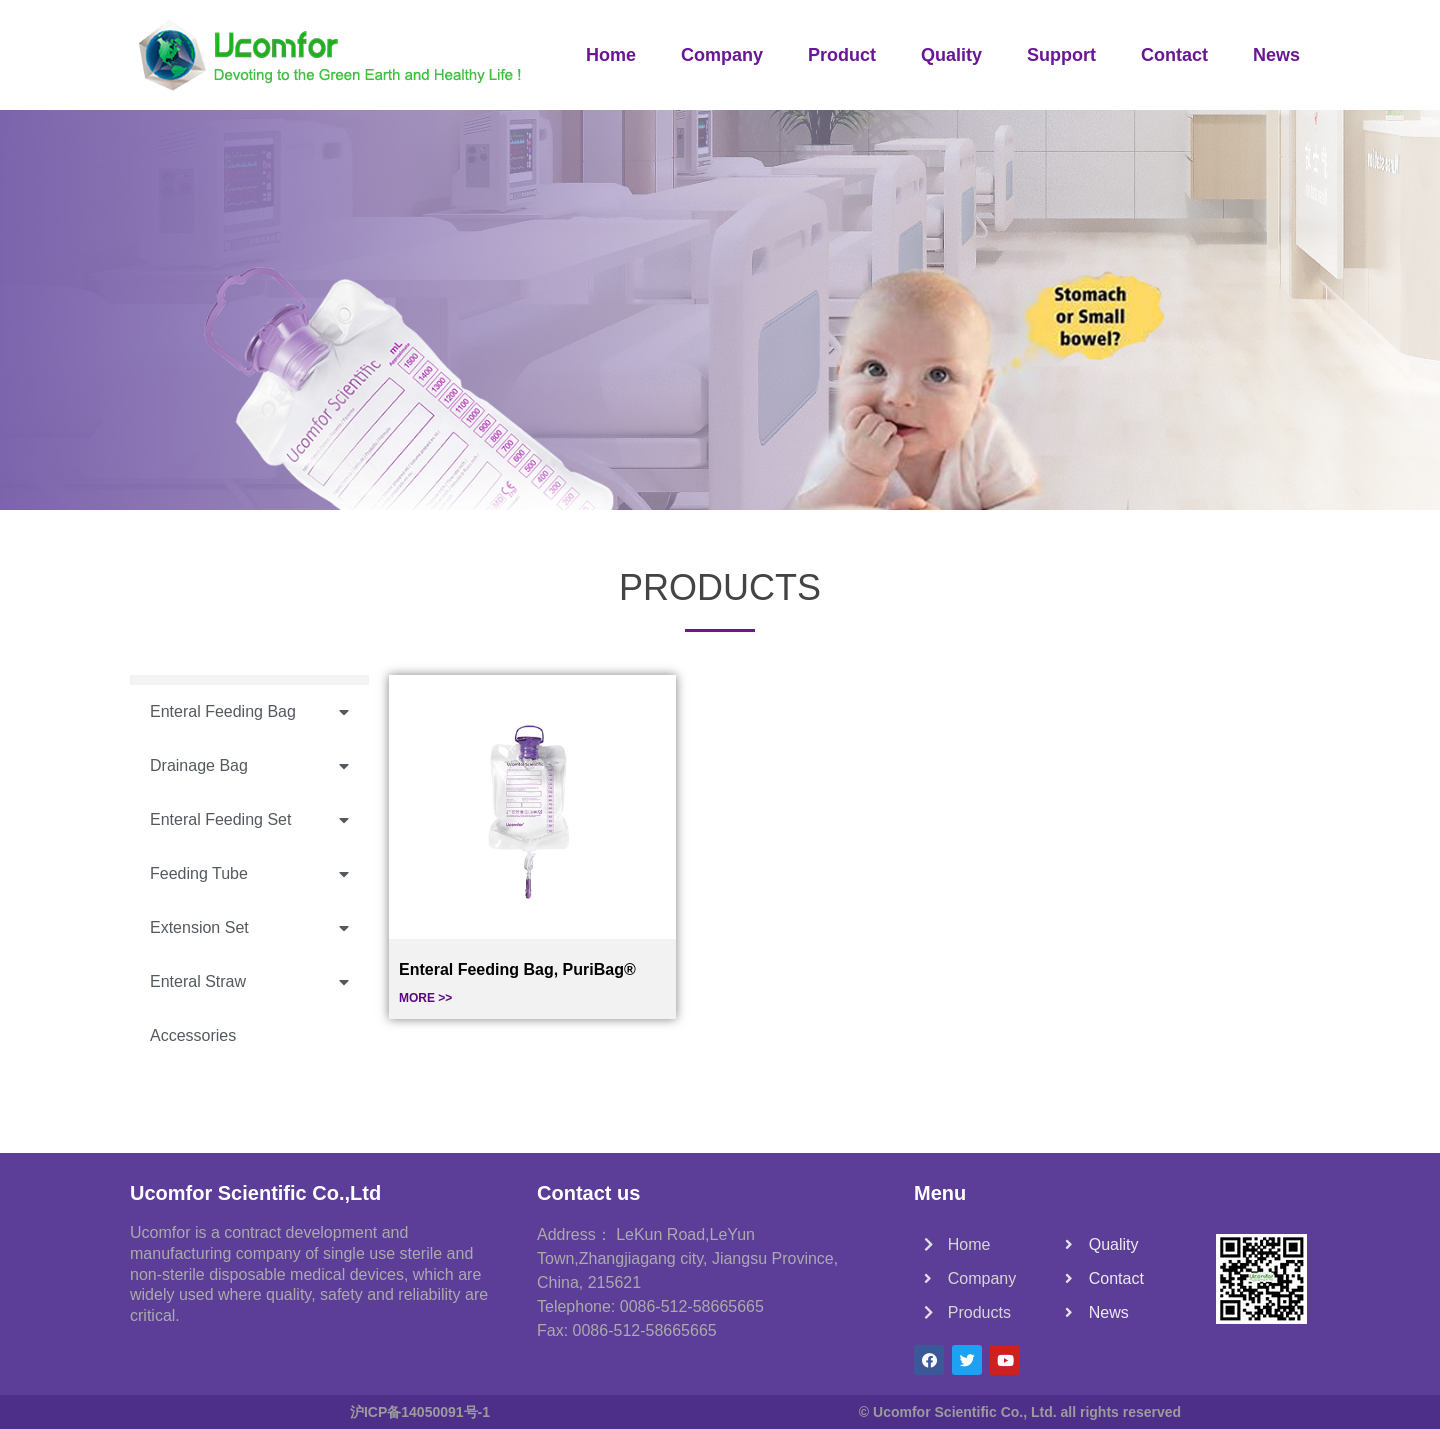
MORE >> (425, 998)
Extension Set (249, 928)
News (1276, 55)
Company (722, 55)
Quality (951, 55)
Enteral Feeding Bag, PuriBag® (517, 969)
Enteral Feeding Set (249, 820)
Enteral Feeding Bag (249, 712)
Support (1061, 55)
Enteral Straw (249, 982)
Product (842, 55)
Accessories (193, 1035)
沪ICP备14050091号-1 (420, 1412)
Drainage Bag (249, 766)
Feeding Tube (249, 874)
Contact (1174, 55)
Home (611, 55)
